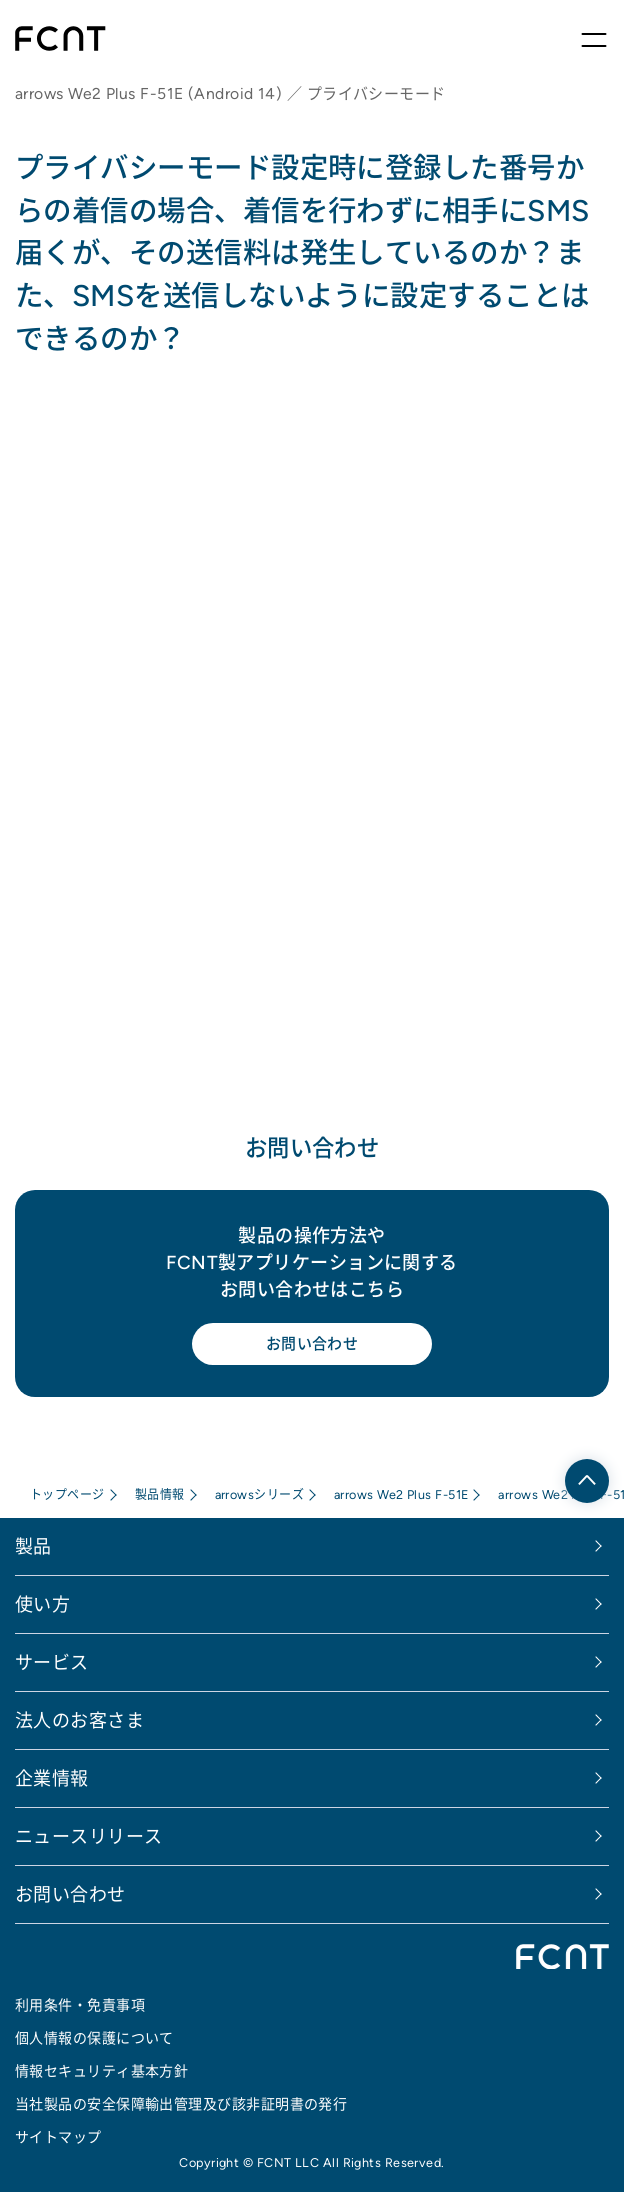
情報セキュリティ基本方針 (101, 2071)
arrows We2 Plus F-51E (401, 1494)
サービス (52, 1662)
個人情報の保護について (94, 2038)
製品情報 (160, 1494)
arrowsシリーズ (260, 1494)
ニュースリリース (89, 1836)
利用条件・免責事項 (80, 2005)
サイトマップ (58, 2137)
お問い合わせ (312, 1343)
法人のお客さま (79, 1720)
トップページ (67, 1494)
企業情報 (52, 1778)
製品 (33, 1546)
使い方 (42, 1604)
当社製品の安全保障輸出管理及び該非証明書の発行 (181, 2104)
